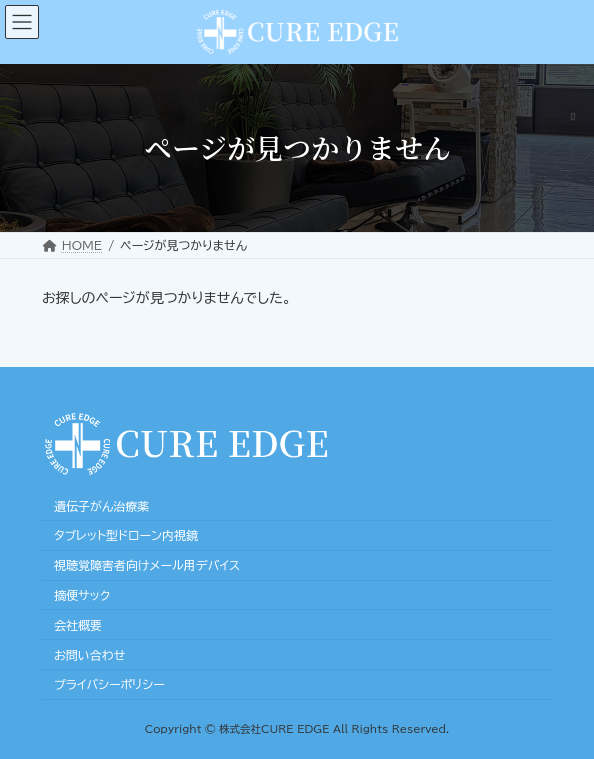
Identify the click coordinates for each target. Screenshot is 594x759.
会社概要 (78, 625)
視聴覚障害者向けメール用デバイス (147, 565)
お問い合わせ (89, 654)
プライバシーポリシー (109, 684)
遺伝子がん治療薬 (101, 505)
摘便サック (82, 595)
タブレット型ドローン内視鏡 (126, 535)
